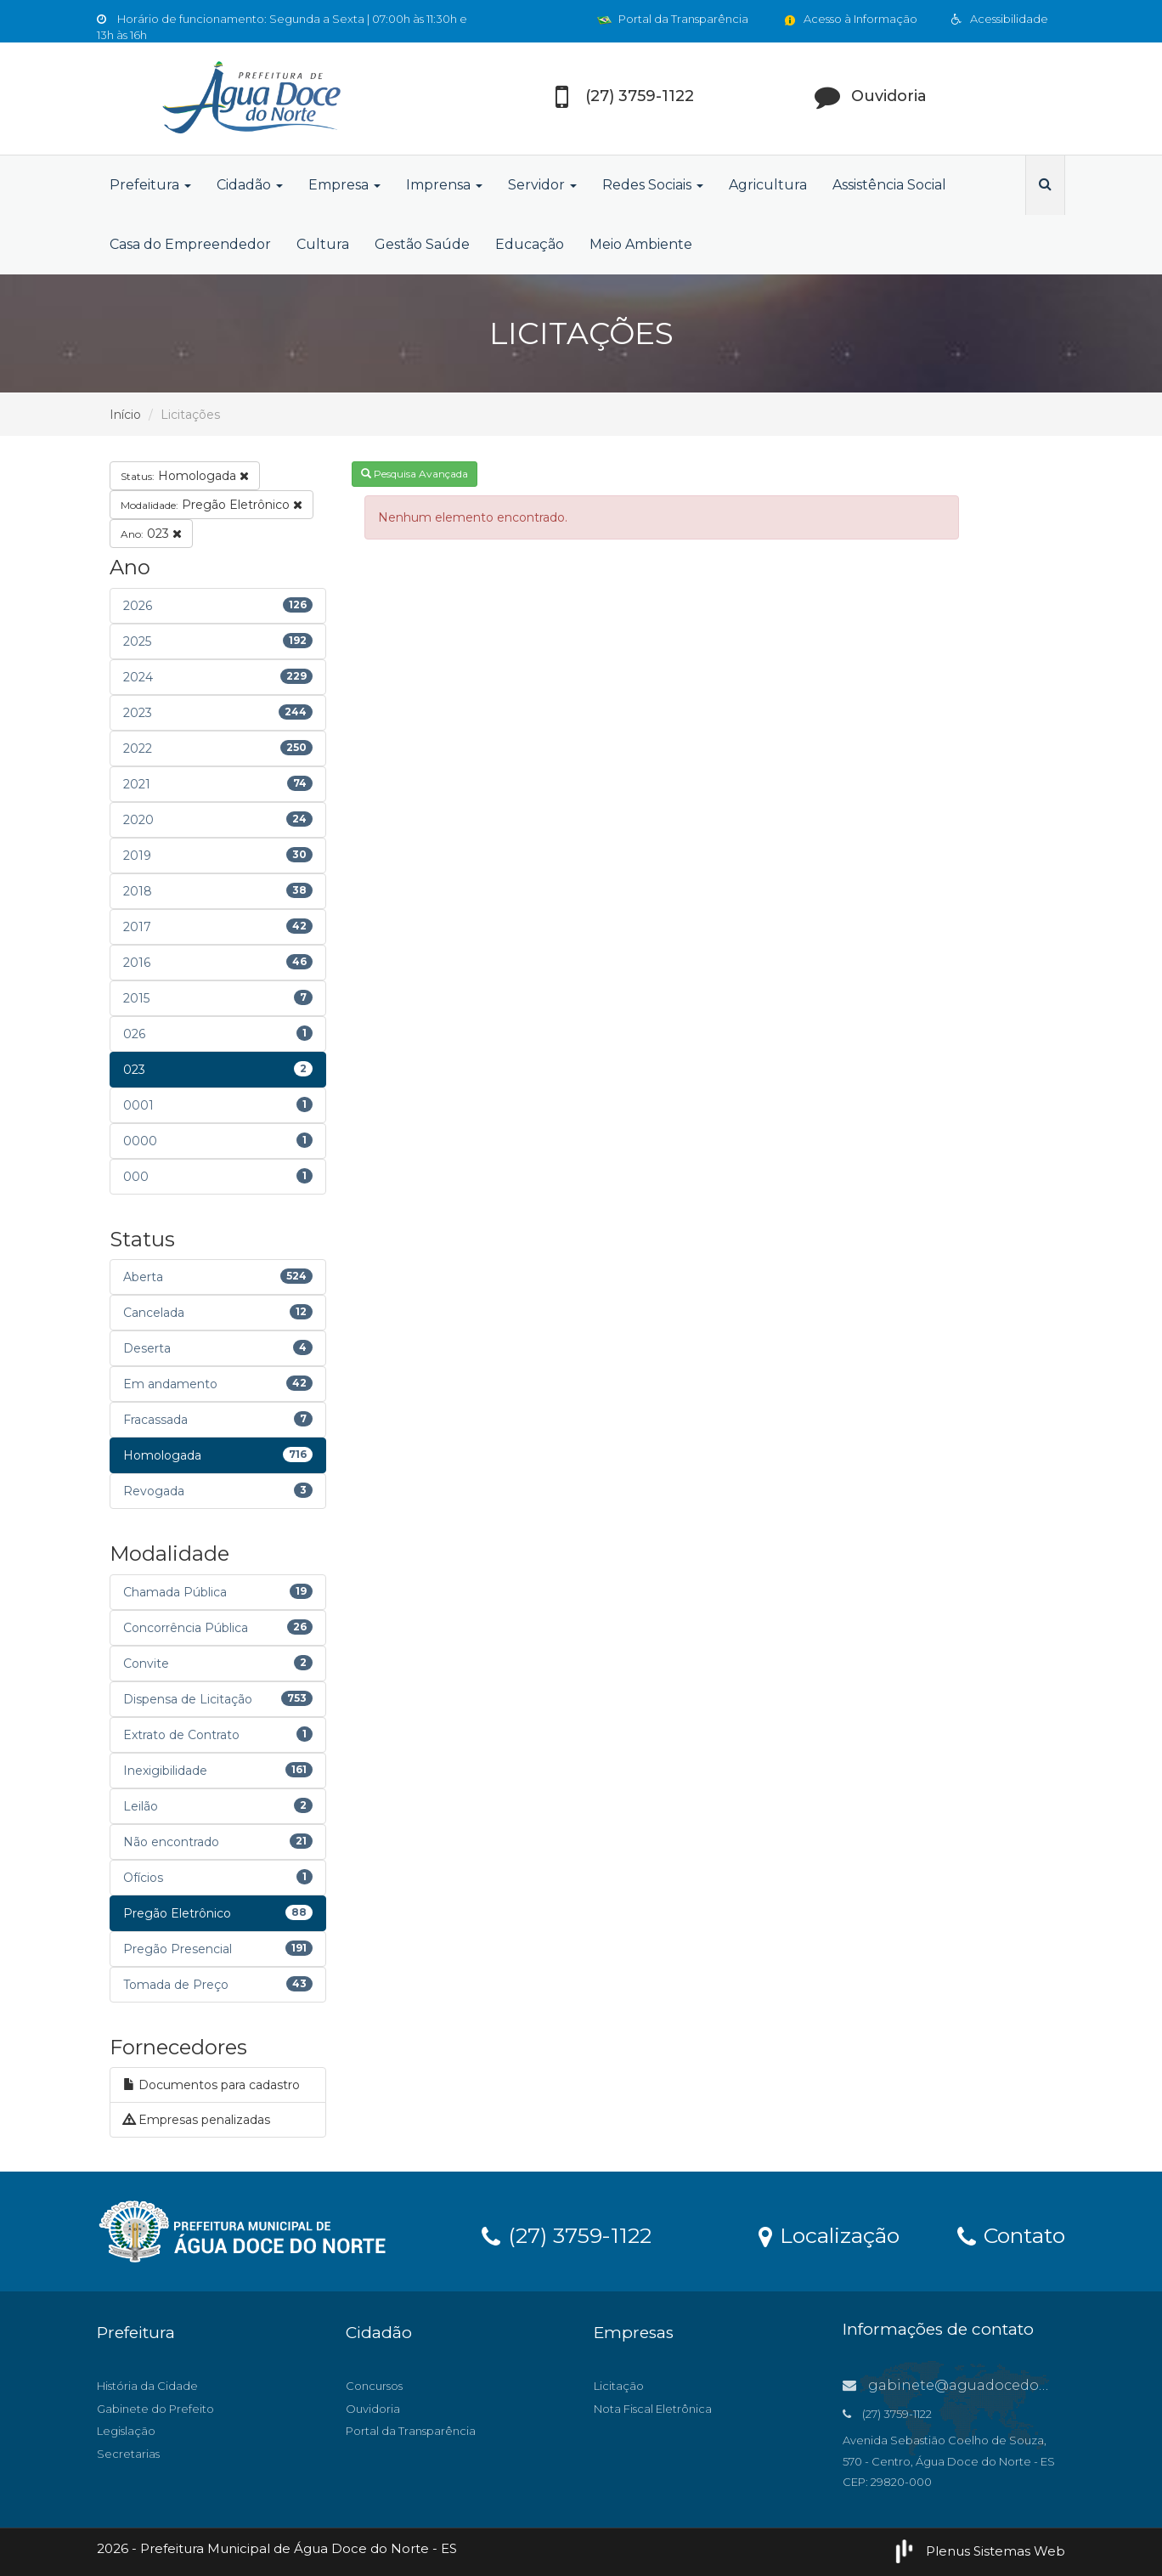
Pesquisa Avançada (414, 473)
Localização (829, 2234)
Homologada (185, 475)
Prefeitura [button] (150, 185)
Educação (529, 244)
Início (125, 414)
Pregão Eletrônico (211, 504)
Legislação (126, 2431)
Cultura (322, 244)
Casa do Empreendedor (190, 244)
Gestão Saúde (422, 244)
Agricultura (768, 185)
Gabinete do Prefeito (155, 2408)
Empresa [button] (344, 185)
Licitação (619, 2385)
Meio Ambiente (640, 244)
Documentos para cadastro (211, 2085)
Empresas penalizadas (196, 2119)
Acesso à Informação (849, 18)
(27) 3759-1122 (567, 2234)
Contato (1011, 2234)
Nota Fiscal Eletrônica (653, 2408)
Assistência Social (889, 185)
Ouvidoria (373, 2408)
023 (151, 533)
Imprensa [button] (444, 185)
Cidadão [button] (250, 185)
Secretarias (128, 2453)
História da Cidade (147, 2385)
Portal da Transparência (672, 18)
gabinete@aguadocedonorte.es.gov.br (993, 2385)
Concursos (374, 2385)
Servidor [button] (542, 185)
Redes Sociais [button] (652, 185)
